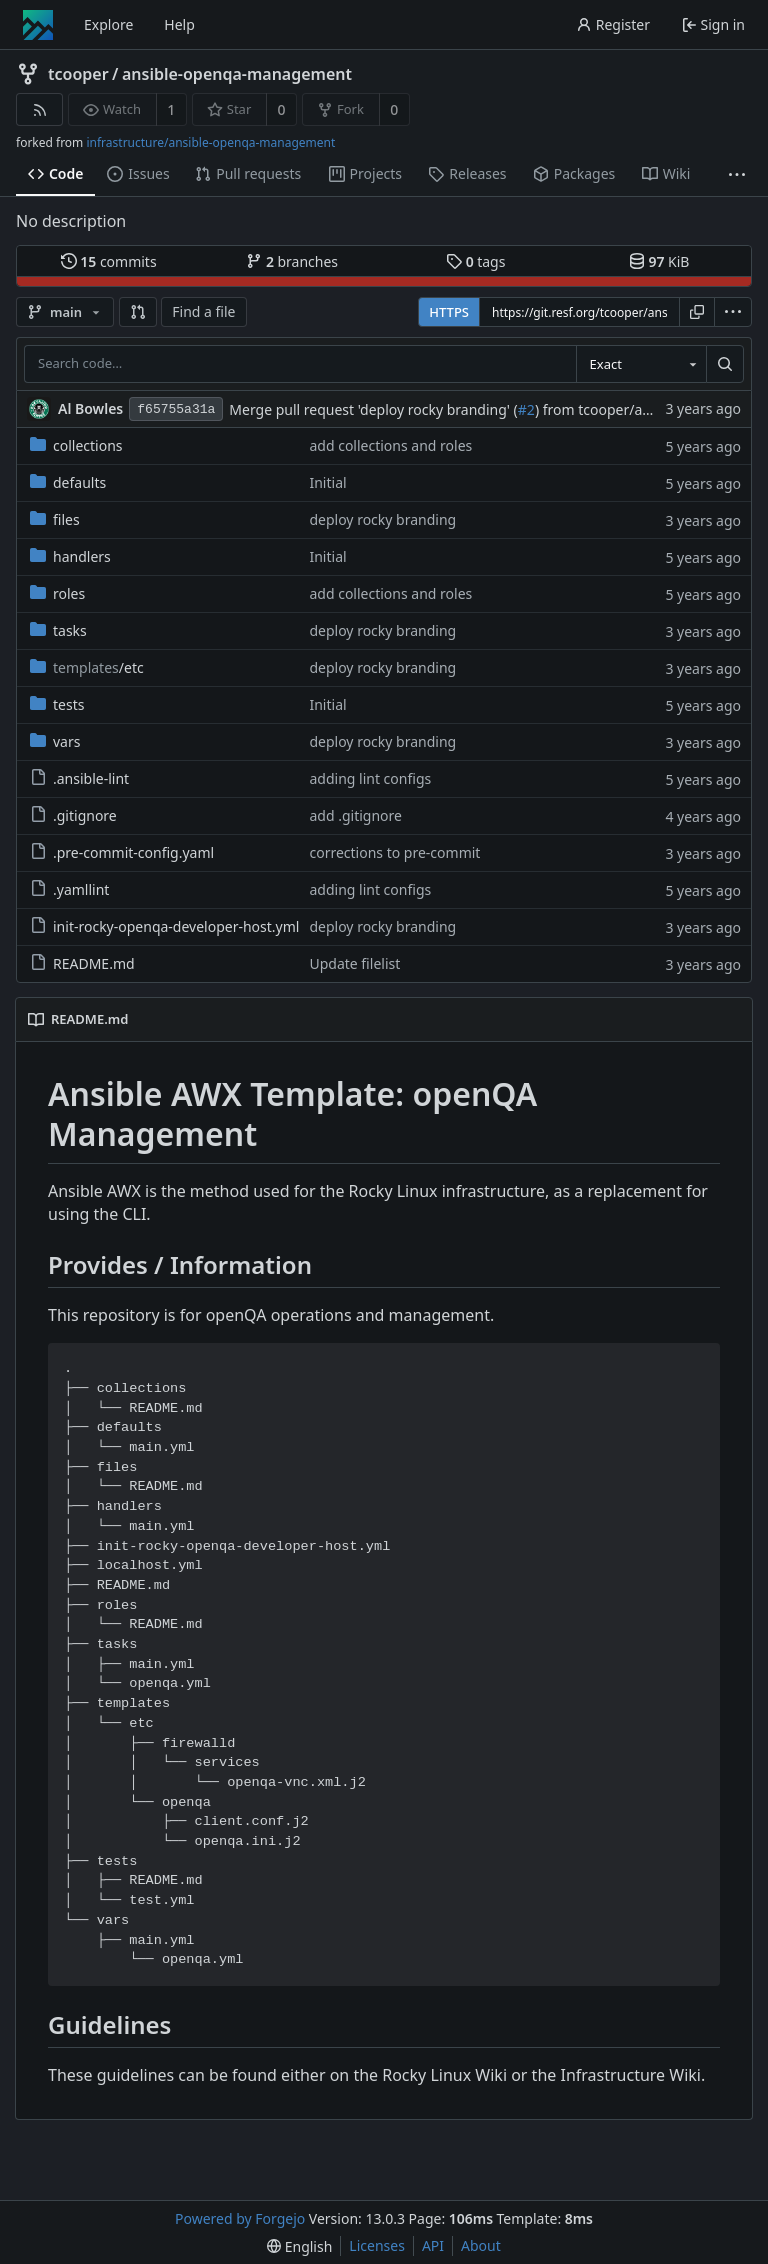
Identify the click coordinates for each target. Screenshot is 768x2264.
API (433, 2245)
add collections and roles (390, 445)
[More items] (737, 174)
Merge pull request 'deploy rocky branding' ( (373, 409)
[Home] (38, 25)
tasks (58, 630)
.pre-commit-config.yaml (122, 852)
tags (475, 261)
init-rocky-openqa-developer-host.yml (164, 926)
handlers (70, 556)
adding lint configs (370, 778)
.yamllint (69, 889)
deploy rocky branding (382, 519)
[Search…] (725, 364)
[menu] (733, 312)
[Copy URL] (697, 312)
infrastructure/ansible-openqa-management (210, 142)
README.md (82, 963)
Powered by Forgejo (240, 2218)
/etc (87, 667)
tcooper (78, 74)
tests (57, 704)
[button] (138, 312)
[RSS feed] (39, 109)
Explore (108, 24)
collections (76, 445)
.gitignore (73, 815)
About (481, 2245)
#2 (526, 409)
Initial (327, 482)
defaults (68, 482)
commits (109, 261)
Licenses (377, 2245)
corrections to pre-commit (394, 852)
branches (292, 261)
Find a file (203, 311)
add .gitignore (355, 815)
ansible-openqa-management (237, 74)
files (55, 519)
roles (57, 593)
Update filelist (354, 963)
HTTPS (449, 312)
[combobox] (641, 364)
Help (179, 24)
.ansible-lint (79, 778)
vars (55, 741)
